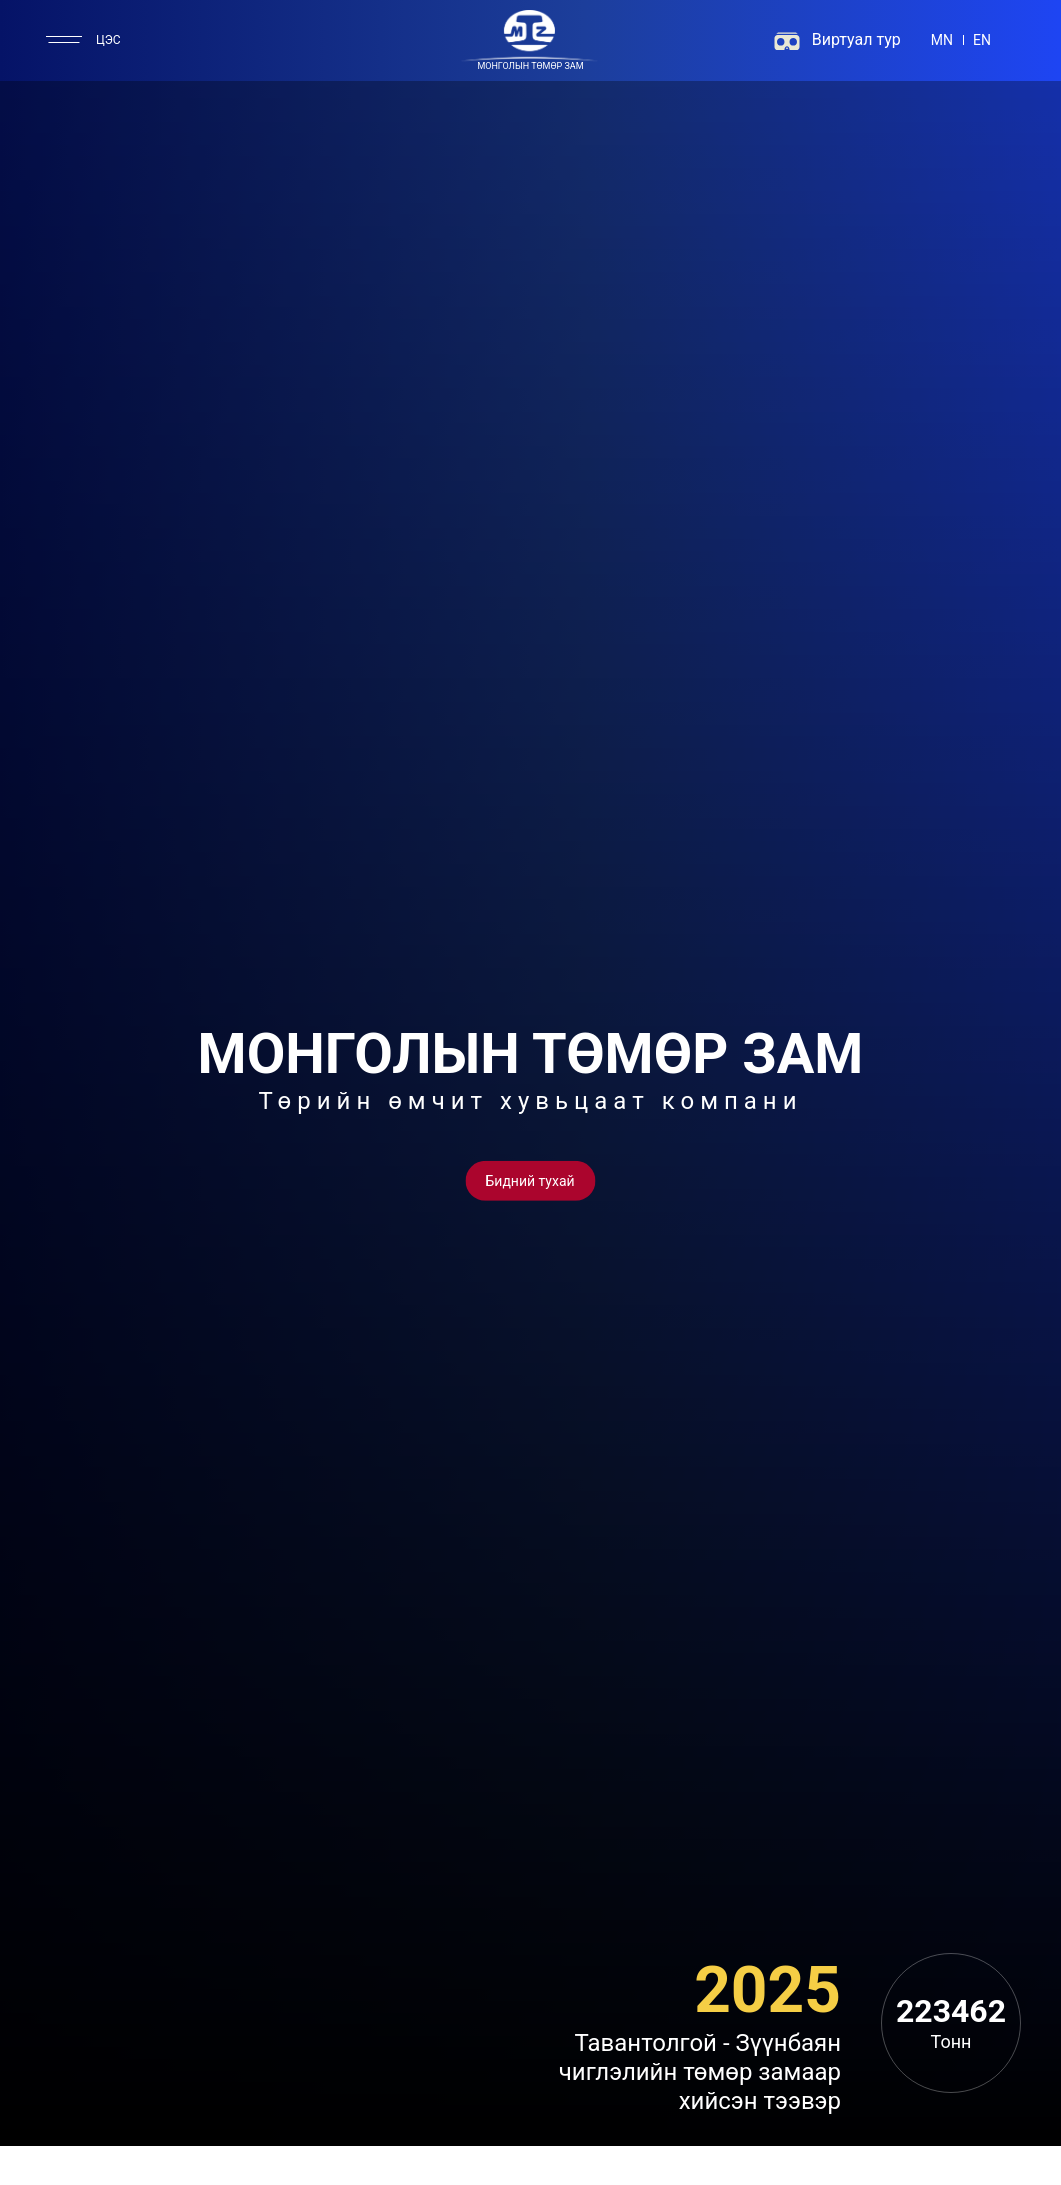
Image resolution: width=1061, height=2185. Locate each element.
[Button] (530, 1180)
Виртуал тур (856, 39)
